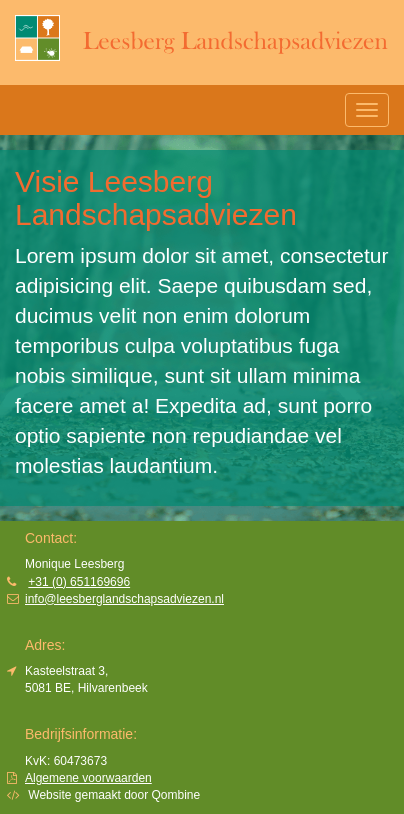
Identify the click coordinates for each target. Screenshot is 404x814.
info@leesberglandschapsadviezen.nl (124, 599)
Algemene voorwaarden (88, 778)
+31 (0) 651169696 (79, 582)
